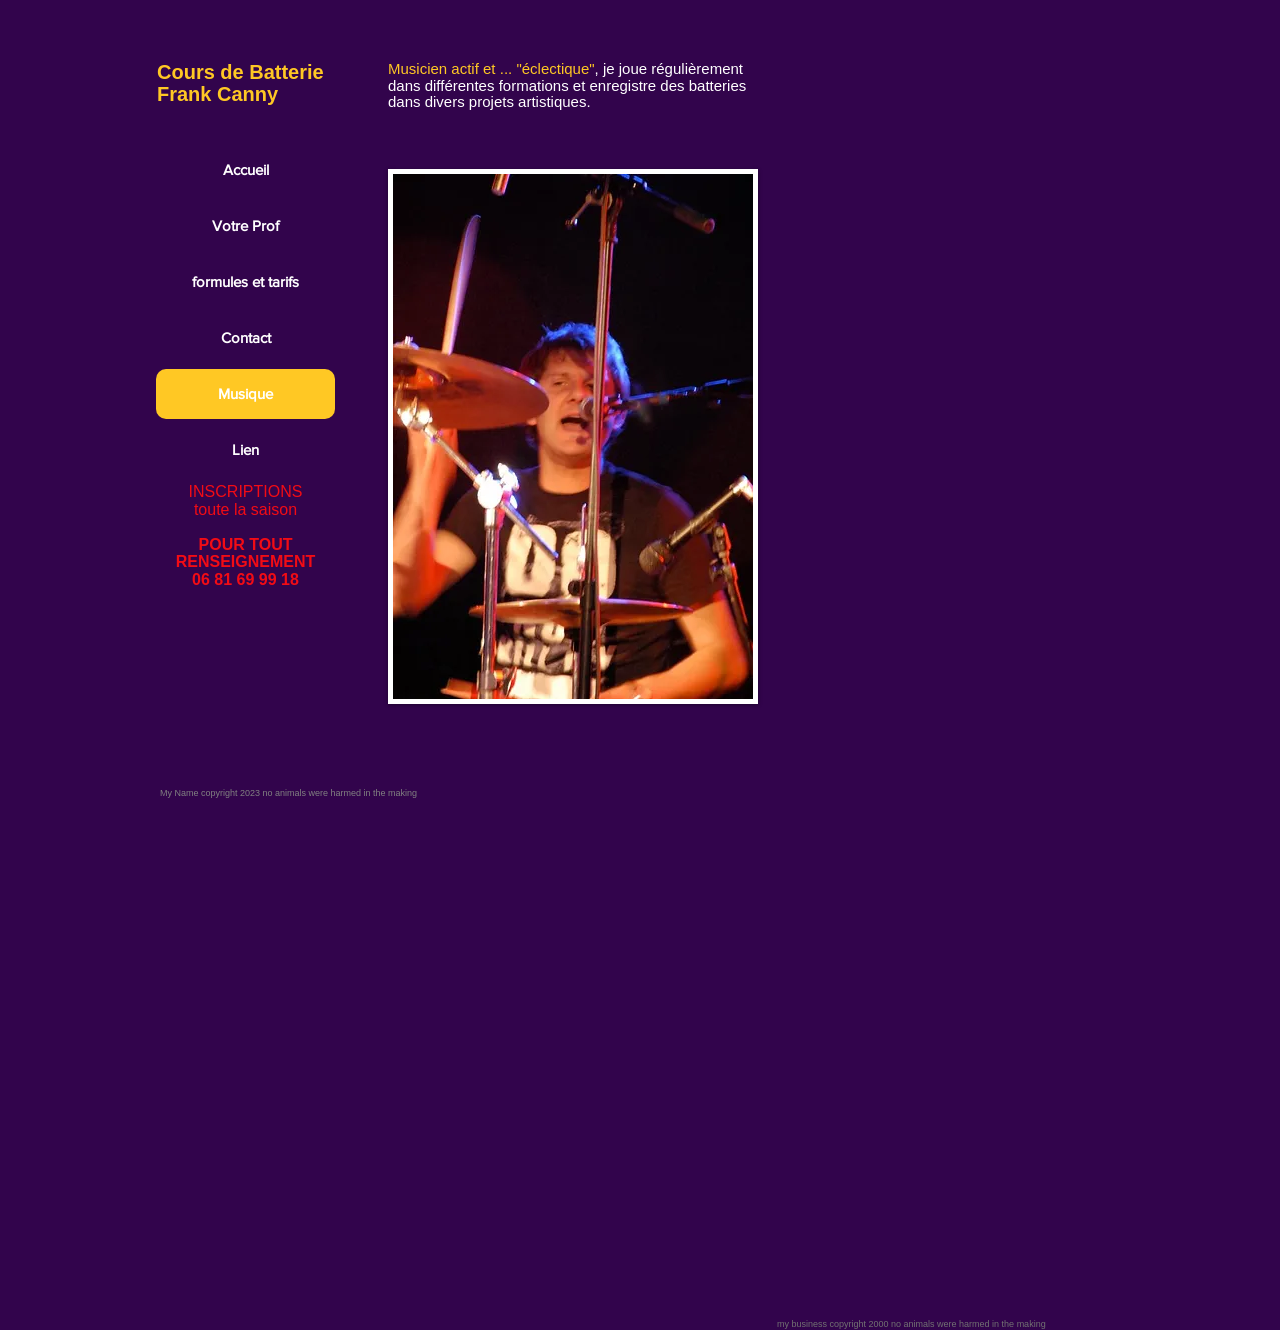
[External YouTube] (938, 171)
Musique (245, 393)
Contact (246, 337)
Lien (245, 449)
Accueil (246, 169)
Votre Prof (245, 225)
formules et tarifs (245, 281)
